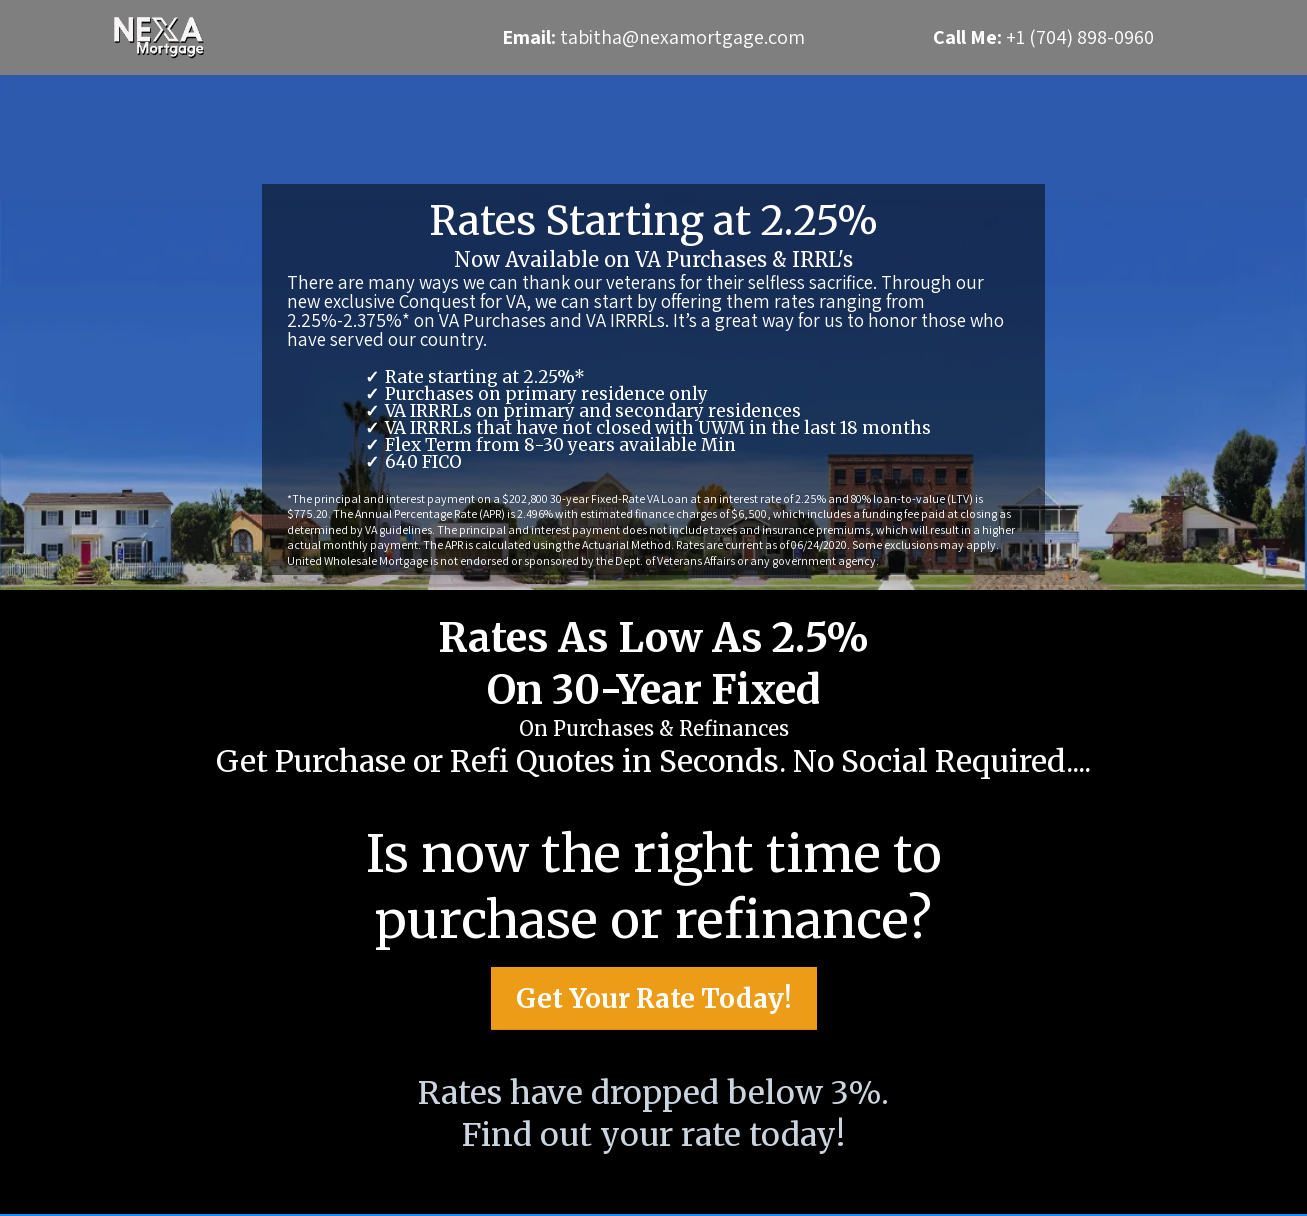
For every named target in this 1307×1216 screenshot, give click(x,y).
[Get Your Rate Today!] (654, 1015)
